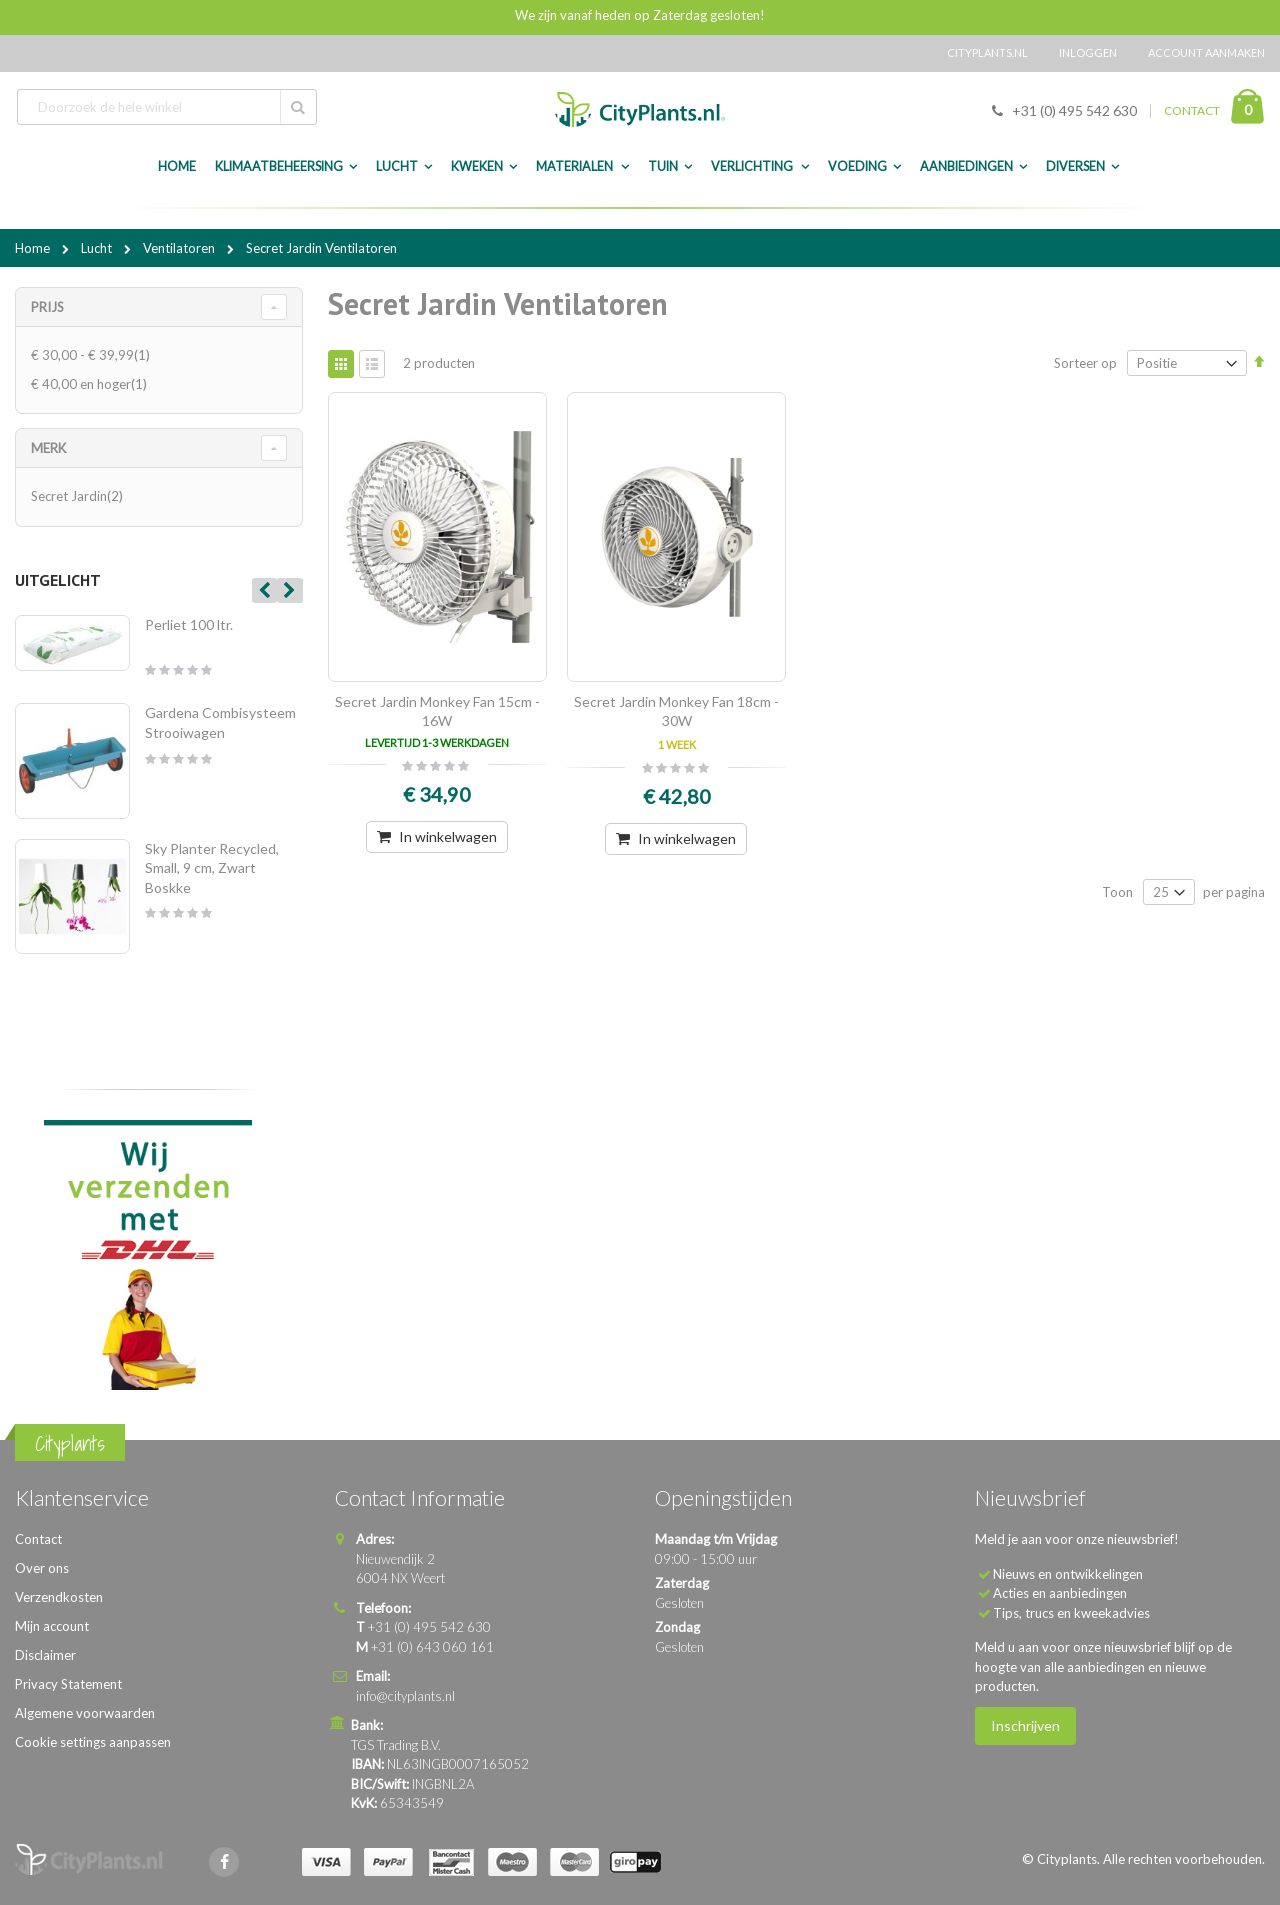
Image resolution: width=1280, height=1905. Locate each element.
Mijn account (52, 1626)
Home (34, 248)
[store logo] (640, 109)
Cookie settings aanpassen (93, 1742)
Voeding (857, 166)
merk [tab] (48, 448)
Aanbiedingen (966, 166)
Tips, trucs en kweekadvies (1071, 1613)
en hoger (91, 384)
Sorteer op (1085, 363)
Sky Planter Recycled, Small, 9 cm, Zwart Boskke (212, 868)
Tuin (663, 166)
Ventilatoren (180, 248)
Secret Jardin (79, 496)
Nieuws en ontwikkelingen (1068, 1574)
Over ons (42, 1568)
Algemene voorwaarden (85, 1713)
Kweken (477, 166)
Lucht (397, 166)
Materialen (575, 166)
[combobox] (167, 107)
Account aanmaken (1206, 52)
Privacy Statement (68, 1684)
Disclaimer (45, 1655)
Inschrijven (1025, 1725)
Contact (38, 1539)
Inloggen (1088, 52)
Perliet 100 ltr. (189, 624)
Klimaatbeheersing (279, 166)
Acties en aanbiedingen (1060, 1593)
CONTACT (1192, 110)
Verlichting (753, 166)
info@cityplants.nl (405, 1696)
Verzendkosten (59, 1597)
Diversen (1075, 166)
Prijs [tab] (47, 307)
